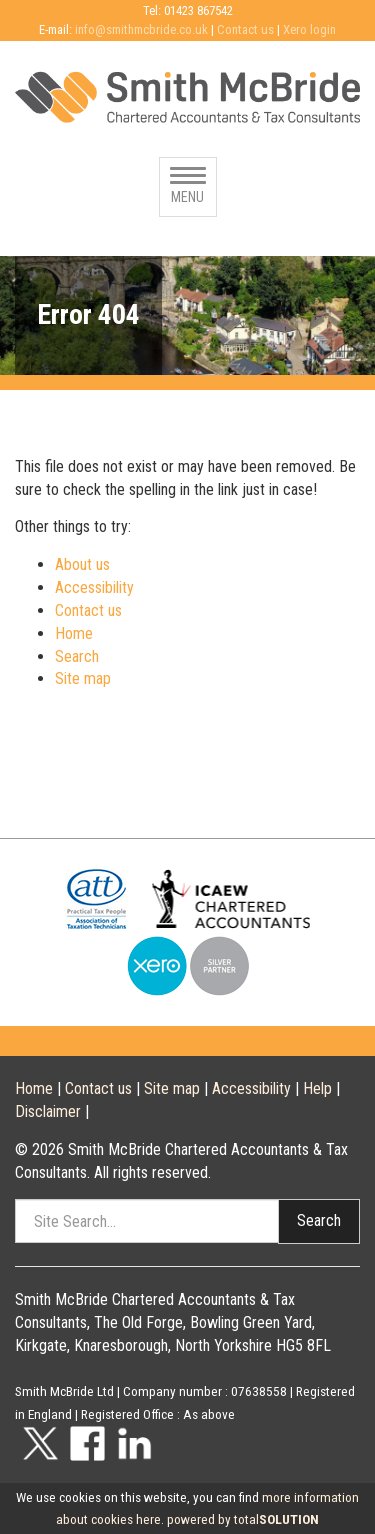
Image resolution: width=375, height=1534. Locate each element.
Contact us (245, 29)
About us (82, 564)
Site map (83, 678)
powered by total (243, 1519)
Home (74, 633)
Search (77, 656)
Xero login (309, 29)
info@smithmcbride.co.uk (141, 29)
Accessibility (94, 587)
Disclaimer (48, 1111)
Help (317, 1088)
